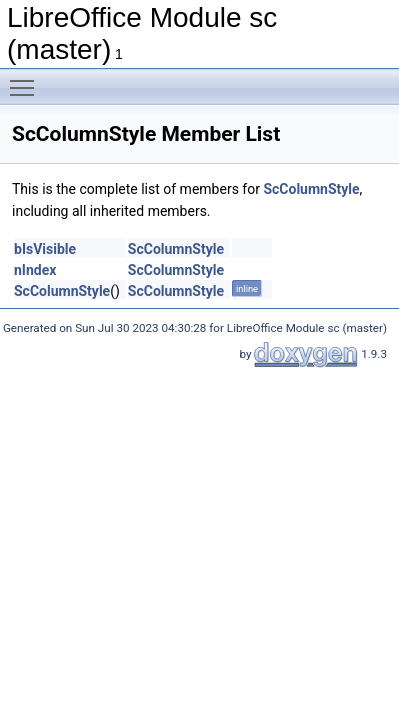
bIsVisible (45, 249)
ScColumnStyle (311, 189)
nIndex (35, 270)
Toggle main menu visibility (27, 79)
